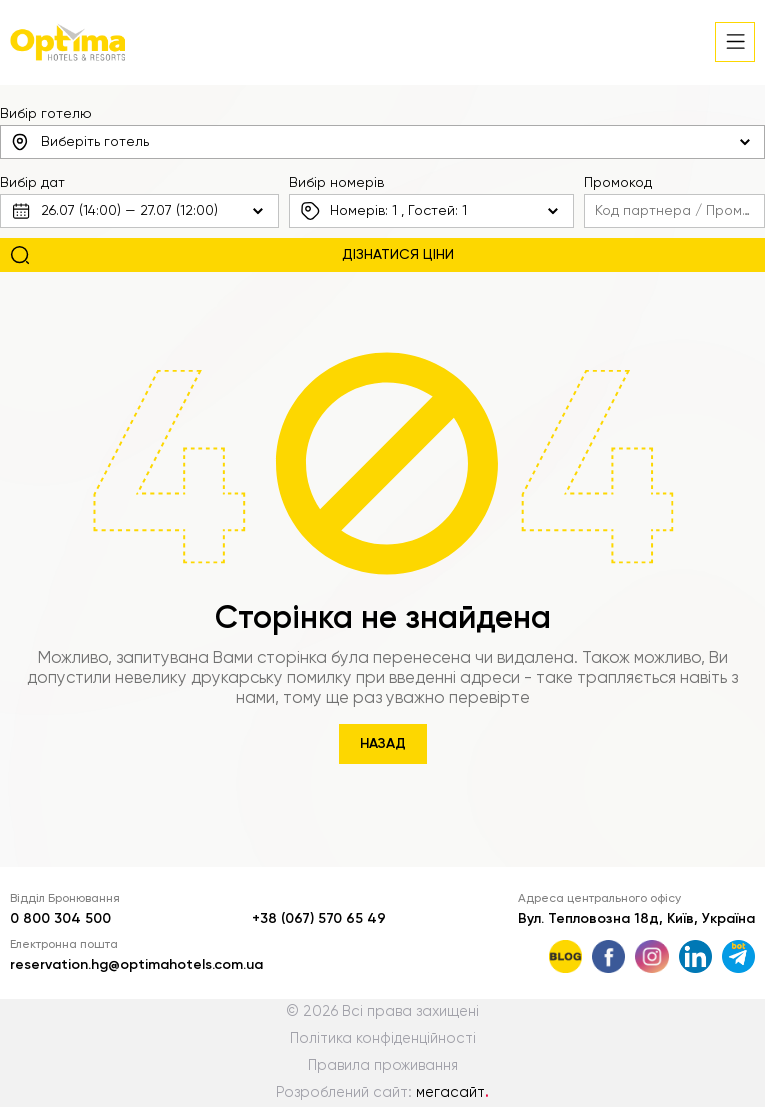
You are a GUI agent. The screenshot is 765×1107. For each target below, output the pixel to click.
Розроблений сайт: (382, 1093)
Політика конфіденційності (383, 1039)
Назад (383, 744)
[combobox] (382, 142)
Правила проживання (383, 1066)
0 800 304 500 (60, 919)
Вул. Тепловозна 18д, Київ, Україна (636, 919)
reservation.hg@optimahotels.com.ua (136, 965)
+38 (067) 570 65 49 (319, 919)
